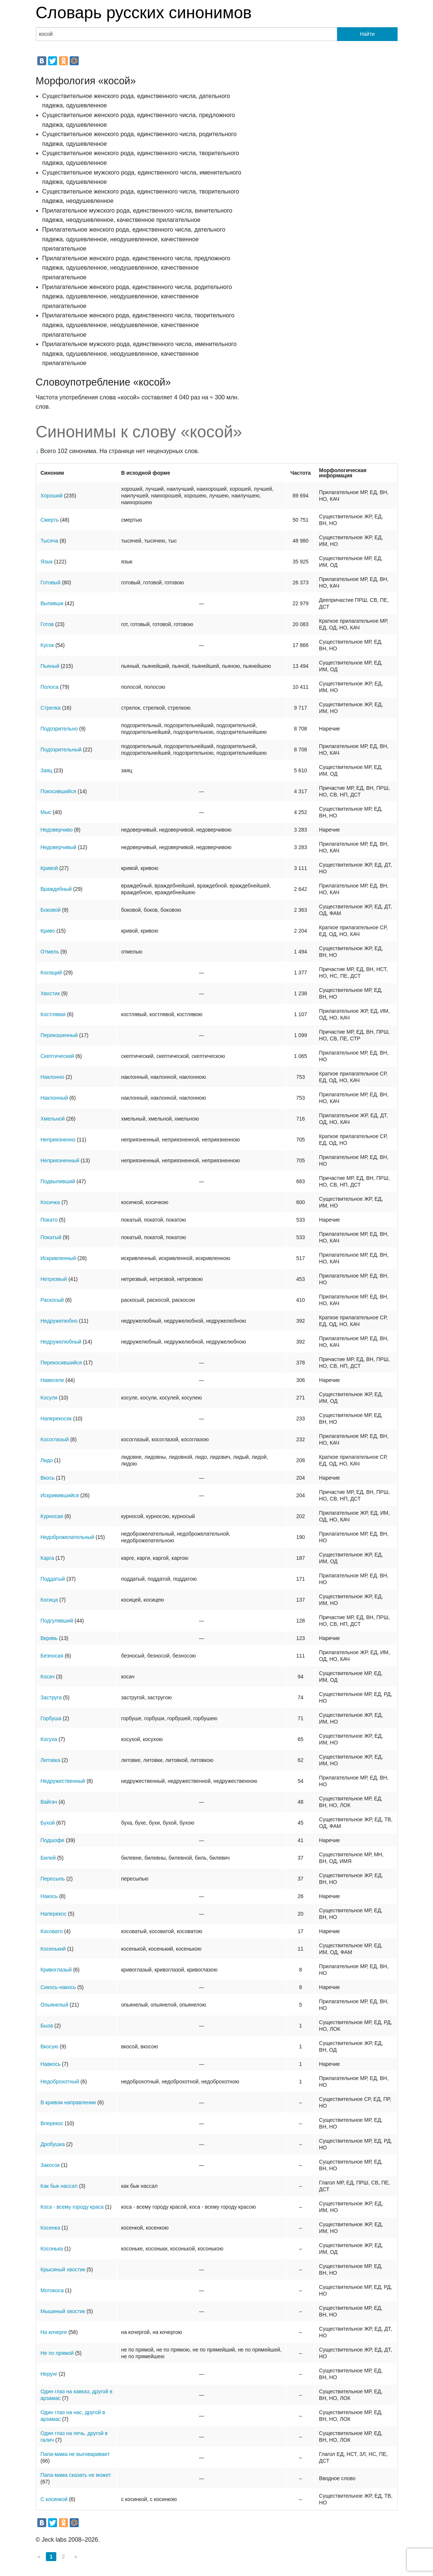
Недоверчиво (57, 830)
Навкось (51, 2064)
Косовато (52, 1931)
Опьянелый (54, 2005)
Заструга (51, 1697)
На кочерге (54, 2332)
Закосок (50, 2165)
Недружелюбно (59, 1321)
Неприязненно (58, 1140)
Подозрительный (61, 750)
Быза (47, 2026)
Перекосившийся (61, 1363)
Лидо (47, 1460)
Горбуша (51, 1718)
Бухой (48, 1823)
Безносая (52, 1656)
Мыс (46, 812)
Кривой (49, 868)
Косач (48, 1677)
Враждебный (56, 889)
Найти (367, 34)
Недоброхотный (60, 2082)
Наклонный (54, 1098)
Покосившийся (58, 791)
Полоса (50, 687)
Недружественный (63, 1781)
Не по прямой (57, 2353)
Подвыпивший (58, 1181)
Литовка (50, 1760)
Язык (47, 562)
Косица (49, 1600)
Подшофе (53, 1840)
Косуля (49, 1398)
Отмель (50, 952)
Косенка (50, 2228)
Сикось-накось (58, 1987)
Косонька (52, 2249)
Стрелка (51, 708)
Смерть (50, 520)
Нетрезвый (54, 1279)
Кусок (47, 645)
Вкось (48, 1478)
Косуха (49, 1739)
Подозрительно (59, 729)
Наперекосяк (56, 1418)
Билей (48, 1858)
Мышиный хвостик (63, 2311)
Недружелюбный (61, 1342)
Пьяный (50, 666)
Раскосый (52, 1300)
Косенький (53, 1949)
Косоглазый (55, 1439)
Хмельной (53, 1119)
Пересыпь (53, 1879)
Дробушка (53, 2144)
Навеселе (52, 1380)
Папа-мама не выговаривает (75, 2454)
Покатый (51, 1237)
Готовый (50, 582)
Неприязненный (60, 1160)
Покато (49, 1220)
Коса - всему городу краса (72, 2207)
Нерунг (49, 2374)
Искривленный (58, 1258)
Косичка (50, 1202)
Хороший (52, 496)
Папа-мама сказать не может (76, 2475)
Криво (48, 931)
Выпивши (52, 603)
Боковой (51, 910)
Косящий (51, 973)
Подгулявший (57, 1621)
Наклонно (53, 1077)
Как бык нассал (59, 2186)
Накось (49, 1896)
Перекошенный (59, 1035)
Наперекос (54, 1914)
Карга (47, 1558)
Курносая (52, 1516)
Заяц (47, 770)
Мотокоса (52, 2290)
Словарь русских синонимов (144, 12)
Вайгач (49, 1802)
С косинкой (54, 2499)
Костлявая (53, 1014)
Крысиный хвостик (63, 2269)
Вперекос (52, 2123)
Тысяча (50, 541)
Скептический (57, 1056)
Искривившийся (60, 1495)
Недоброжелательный (67, 1537)
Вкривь (49, 1638)
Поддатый (53, 1579)
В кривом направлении (68, 2102)
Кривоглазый (56, 1970)
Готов (47, 624)
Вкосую (50, 2046)
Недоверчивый (59, 847)
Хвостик (50, 993)
